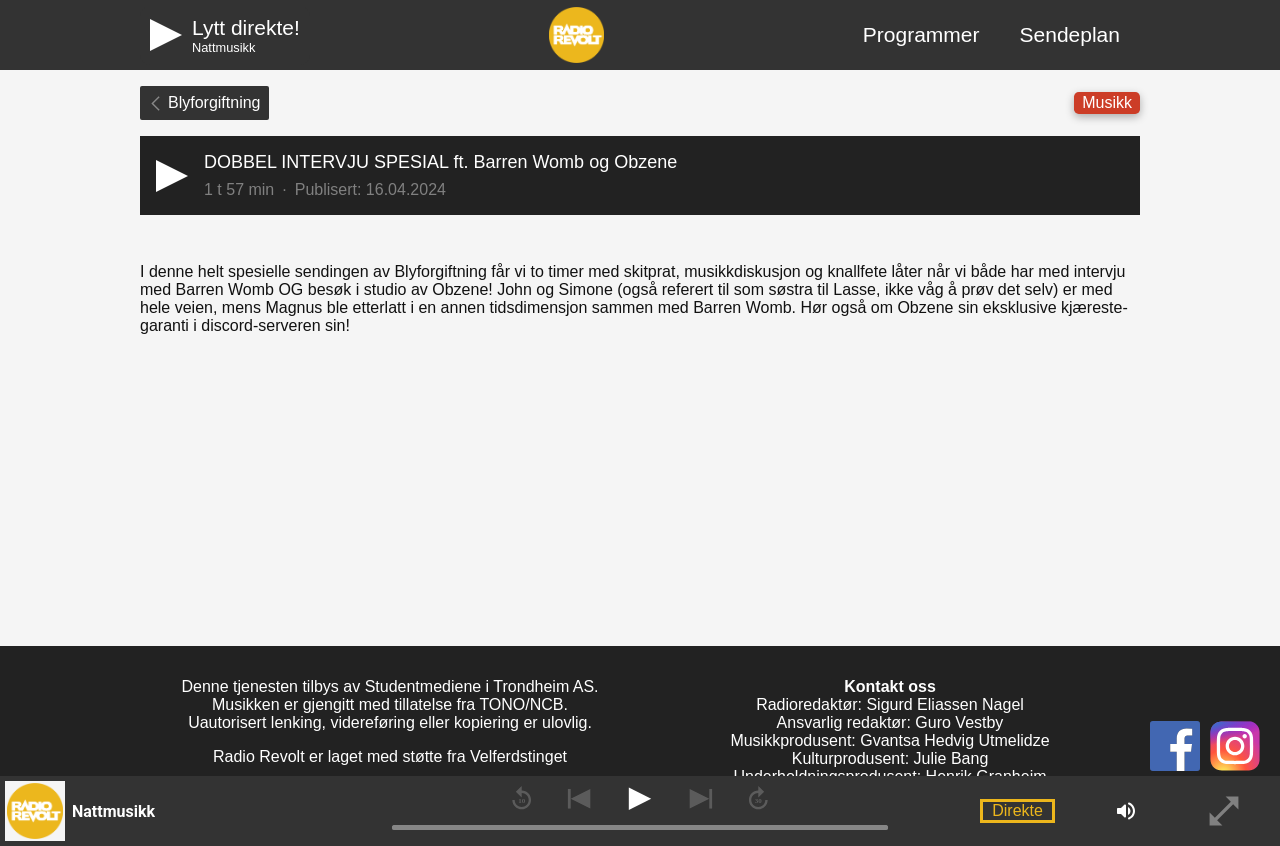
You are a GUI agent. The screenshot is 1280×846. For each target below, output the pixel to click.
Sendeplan (1070, 34)
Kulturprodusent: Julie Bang (890, 758)
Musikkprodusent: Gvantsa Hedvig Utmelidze (889, 740)
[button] (640, 175)
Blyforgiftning (204, 102)
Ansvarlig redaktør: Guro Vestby (890, 722)
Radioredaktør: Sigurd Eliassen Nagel (890, 704)
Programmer (921, 34)
